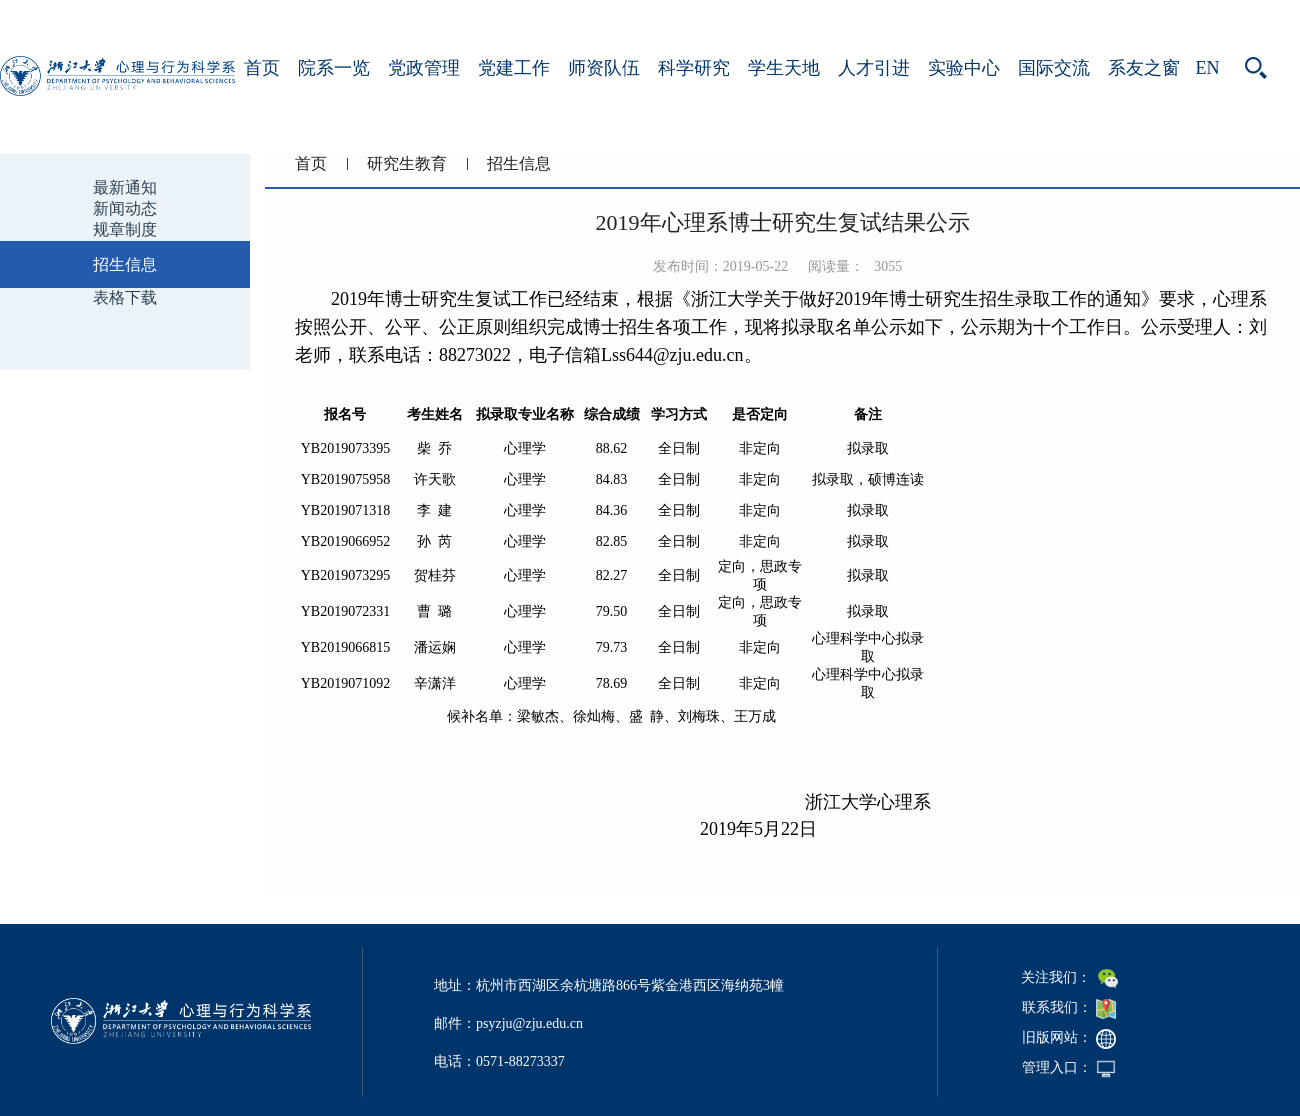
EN (1208, 68)
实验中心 (964, 68)
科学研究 (694, 68)
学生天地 (784, 68)
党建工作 (514, 68)
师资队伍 (604, 68)
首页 (262, 68)
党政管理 (424, 68)
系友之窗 (1144, 68)
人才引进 (874, 68)
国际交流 (1054, 68)
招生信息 (519, 163)
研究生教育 (407, 163)
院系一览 (334, 68)
